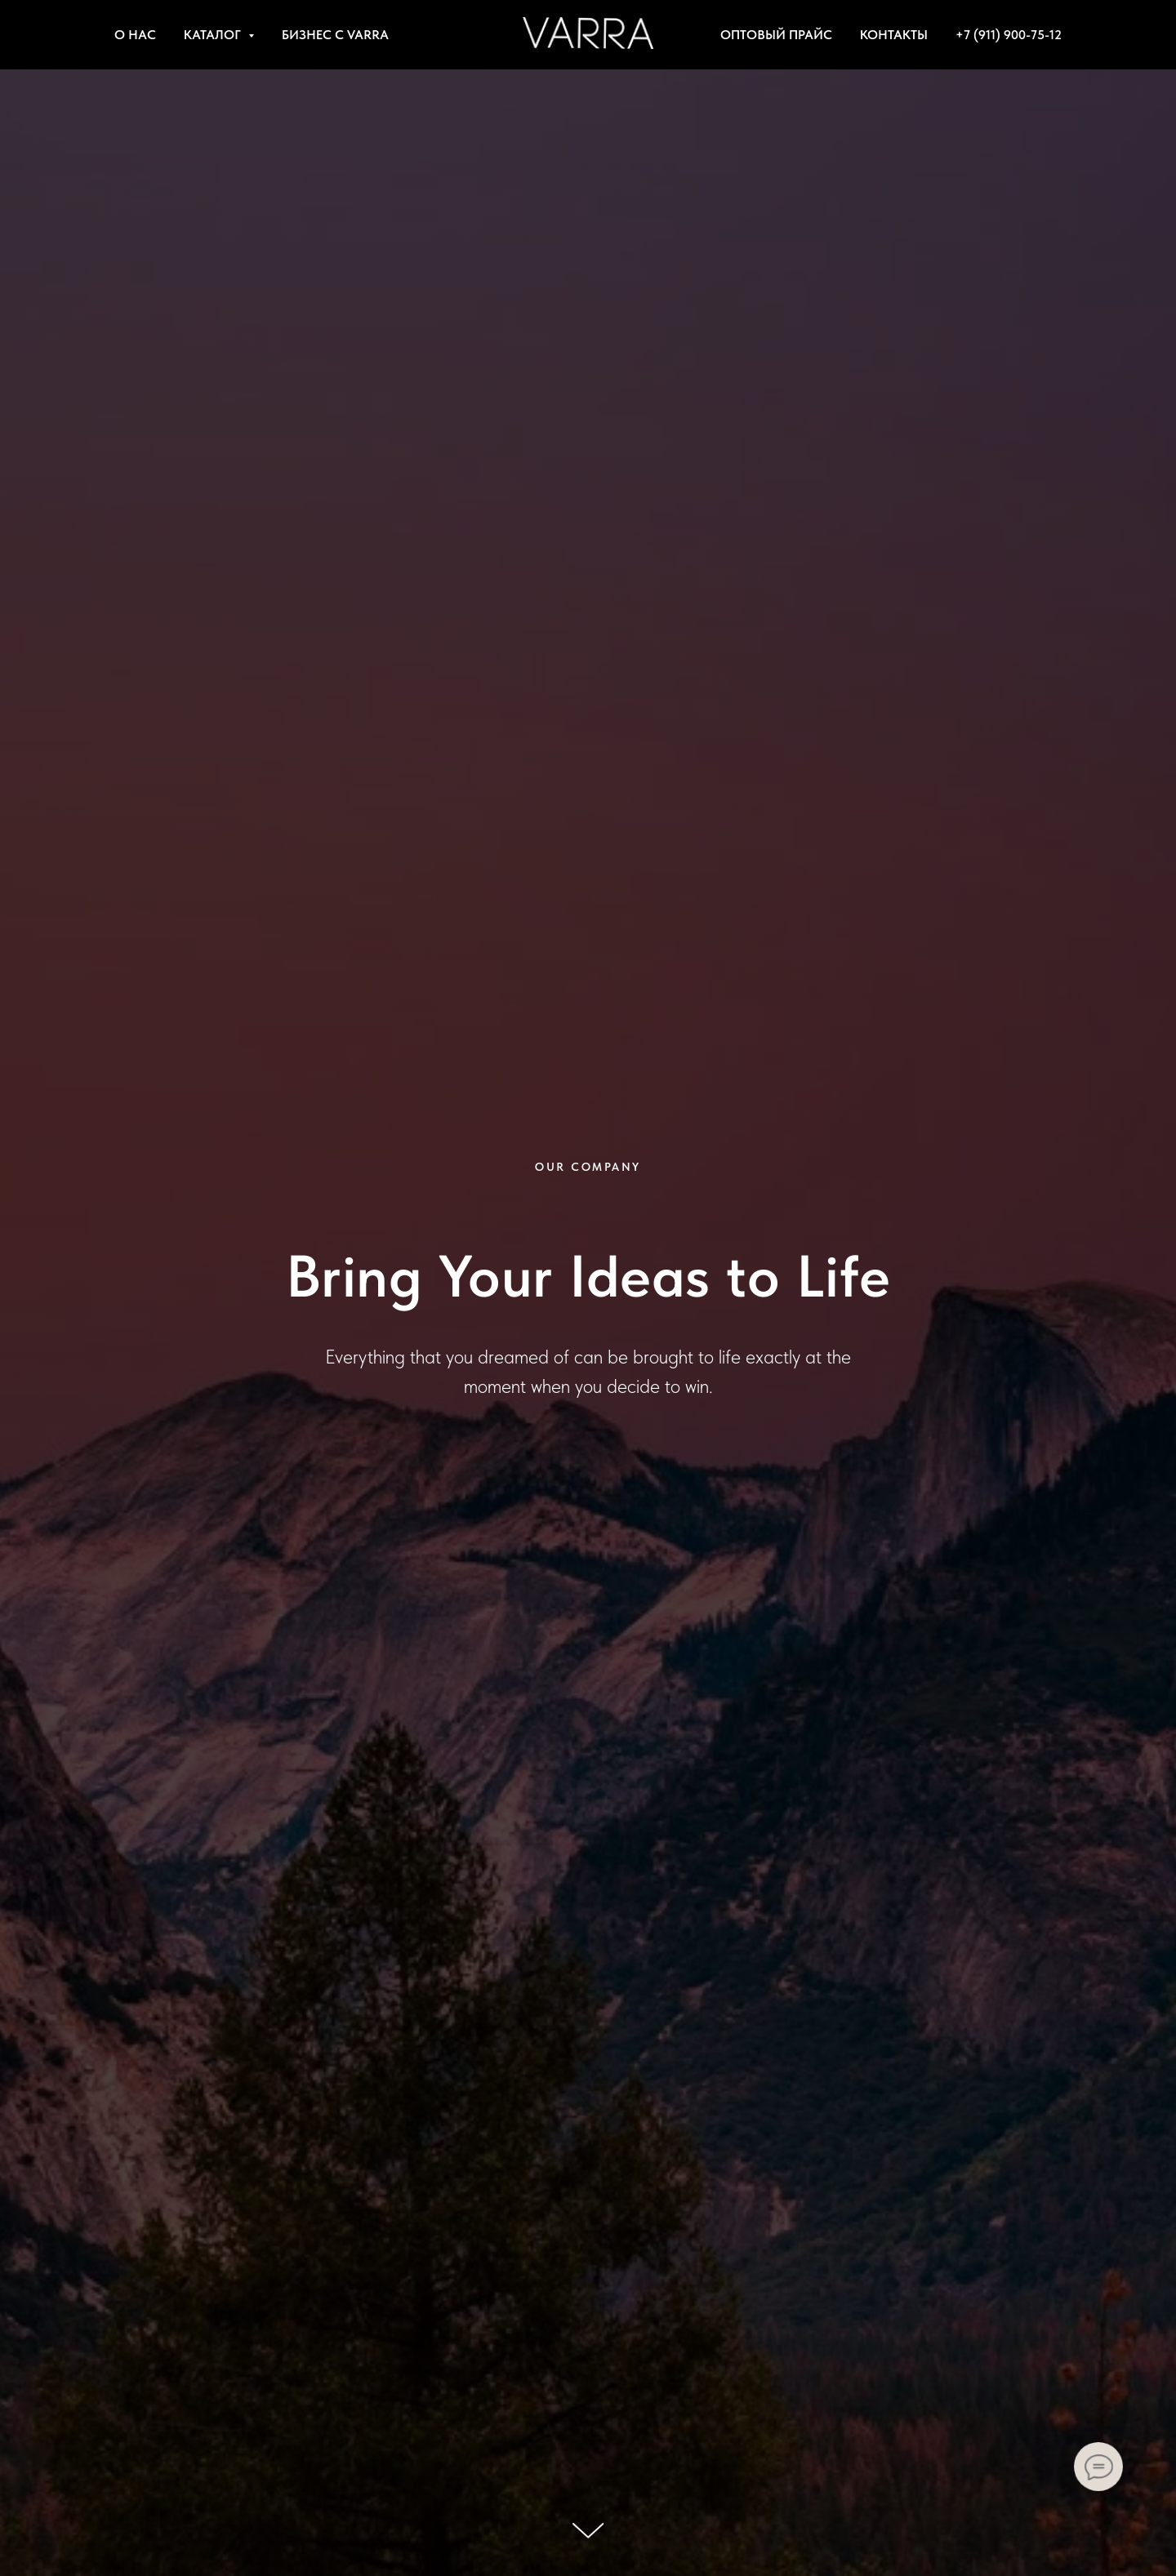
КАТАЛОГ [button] (214, 34)
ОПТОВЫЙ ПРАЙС (776, 34)
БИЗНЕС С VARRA (335, 34)
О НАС (135, 34)
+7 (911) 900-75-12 (1009, 34)
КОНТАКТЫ (894, 34)
